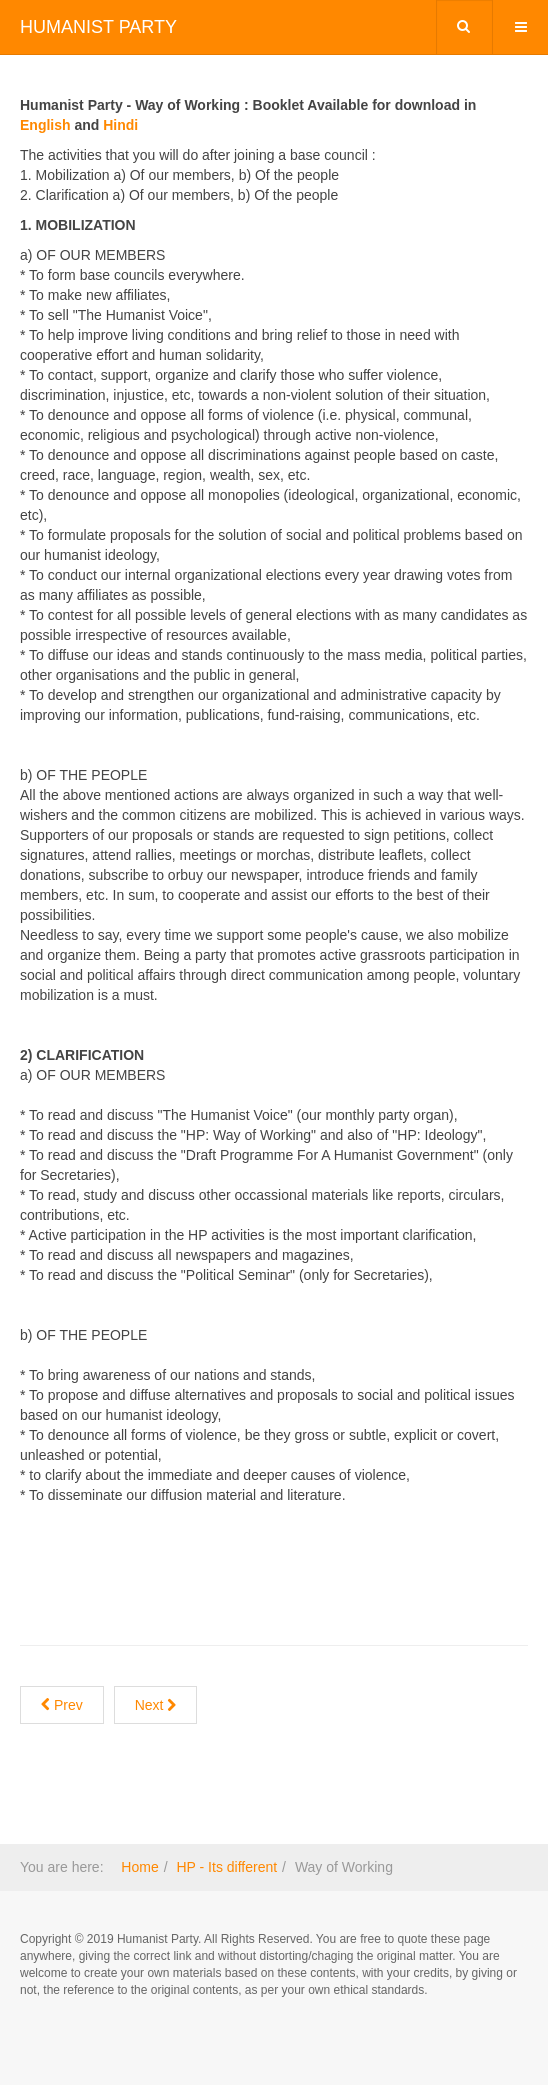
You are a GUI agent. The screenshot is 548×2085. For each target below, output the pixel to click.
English (45, 125)
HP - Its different (226, 1867)
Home (139, 1867)
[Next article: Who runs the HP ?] (156, 1705)
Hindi (120, 125)
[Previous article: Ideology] (62, 1705)
